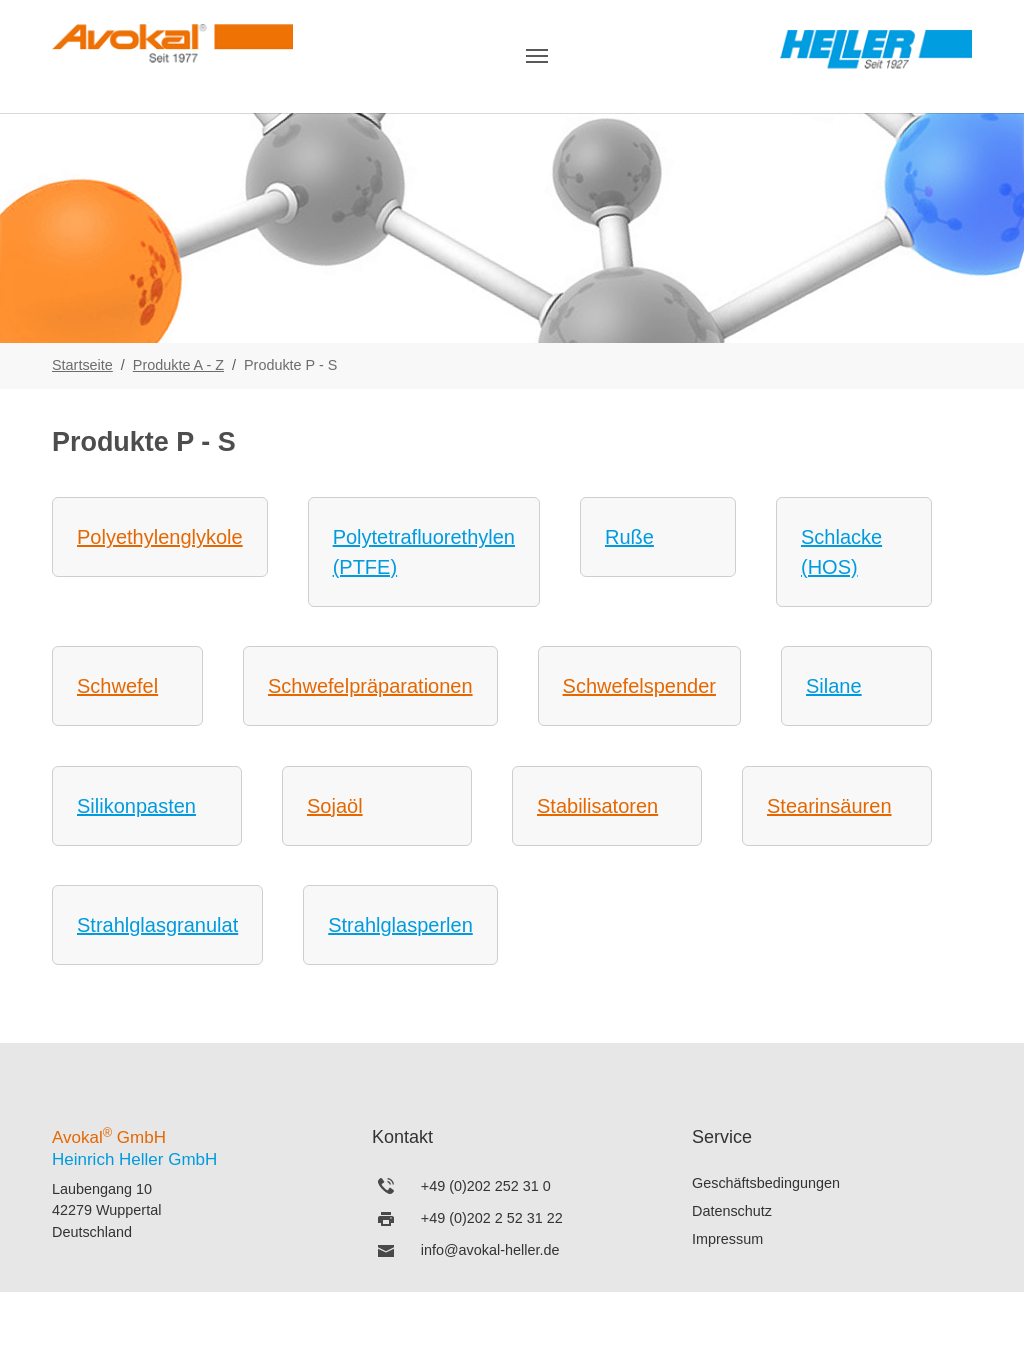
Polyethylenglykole (160, 537)
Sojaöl (335, 806)
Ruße (629, 537)
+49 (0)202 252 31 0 (486, 1186)
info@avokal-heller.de (490, 1250)
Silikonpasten (136, 806)
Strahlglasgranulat (157, 925)
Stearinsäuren (829, 806)
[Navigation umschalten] (537, 56)
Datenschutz (732, 1211)
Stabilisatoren (597, 806)
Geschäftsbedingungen (766, 1183)
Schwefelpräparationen (370, 686)
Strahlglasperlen (400, 925)
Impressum (727, 1239)
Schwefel (117, 686)
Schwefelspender (639, 686)
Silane (834, 686)
